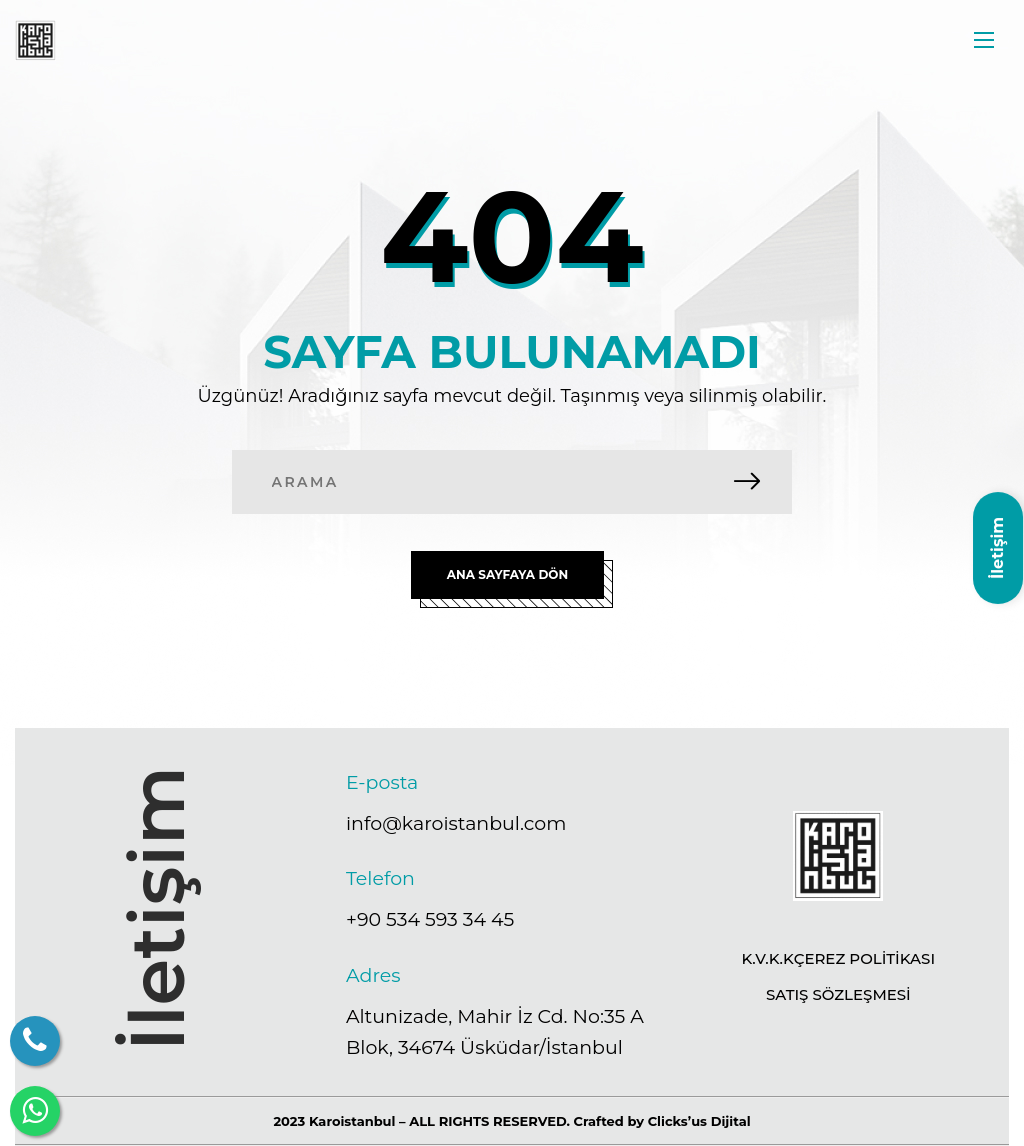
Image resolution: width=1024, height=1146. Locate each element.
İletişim (997, 548)
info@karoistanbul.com (456, 822)
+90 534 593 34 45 (430, 919)
